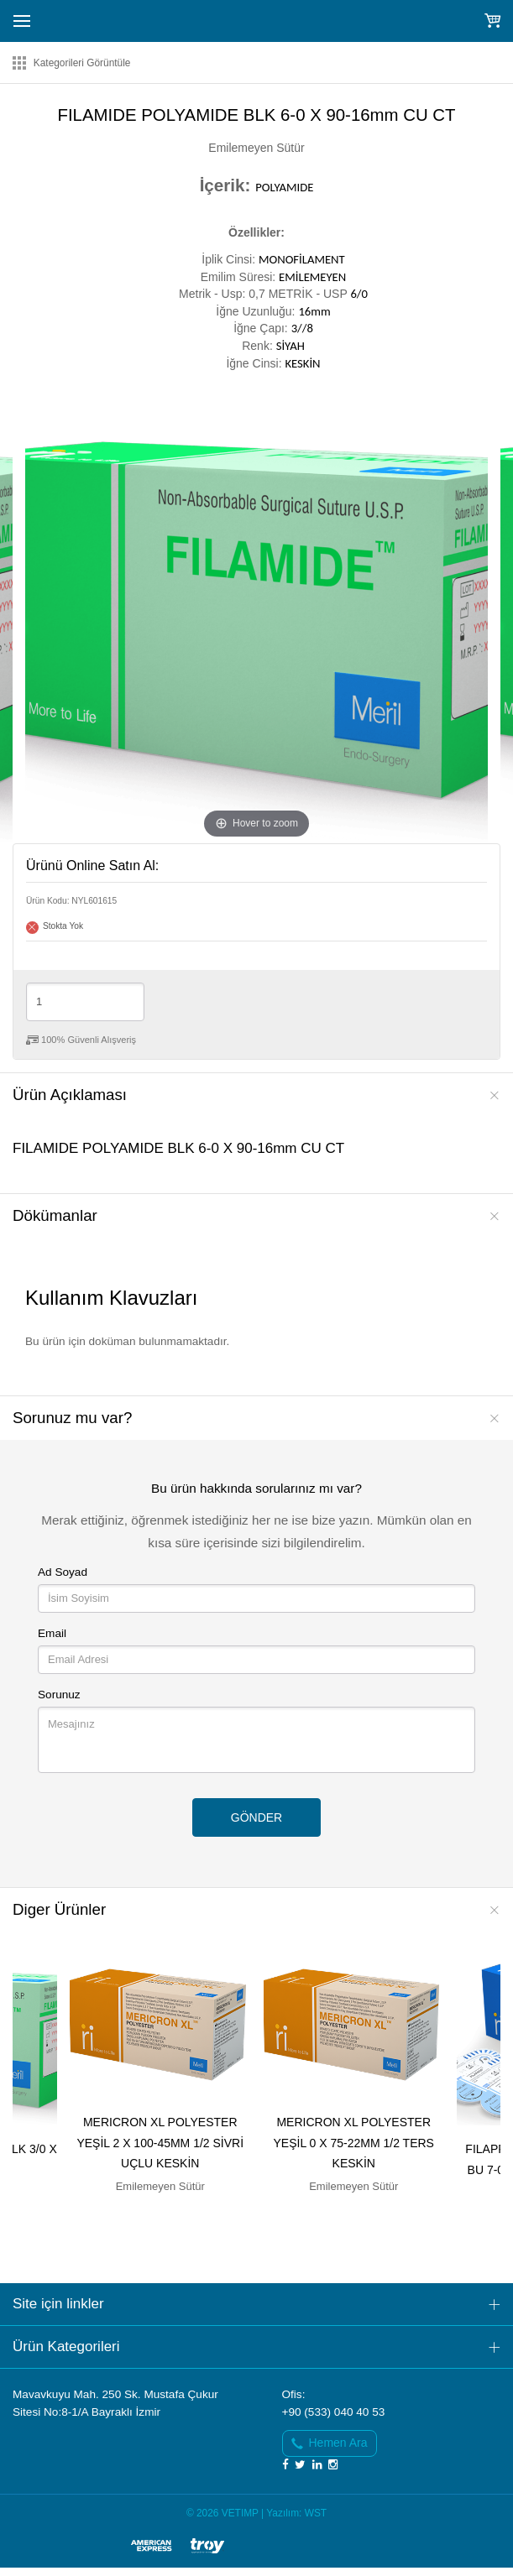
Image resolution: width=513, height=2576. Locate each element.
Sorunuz (59, 1694)
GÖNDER (256, 1817)
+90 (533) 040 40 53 (333, 2412)
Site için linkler (58, 2304)
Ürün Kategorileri (66, 2346)
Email (52, 1633)
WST (316, 2513)
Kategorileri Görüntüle (82, 63)
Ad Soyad (62, 1572)
